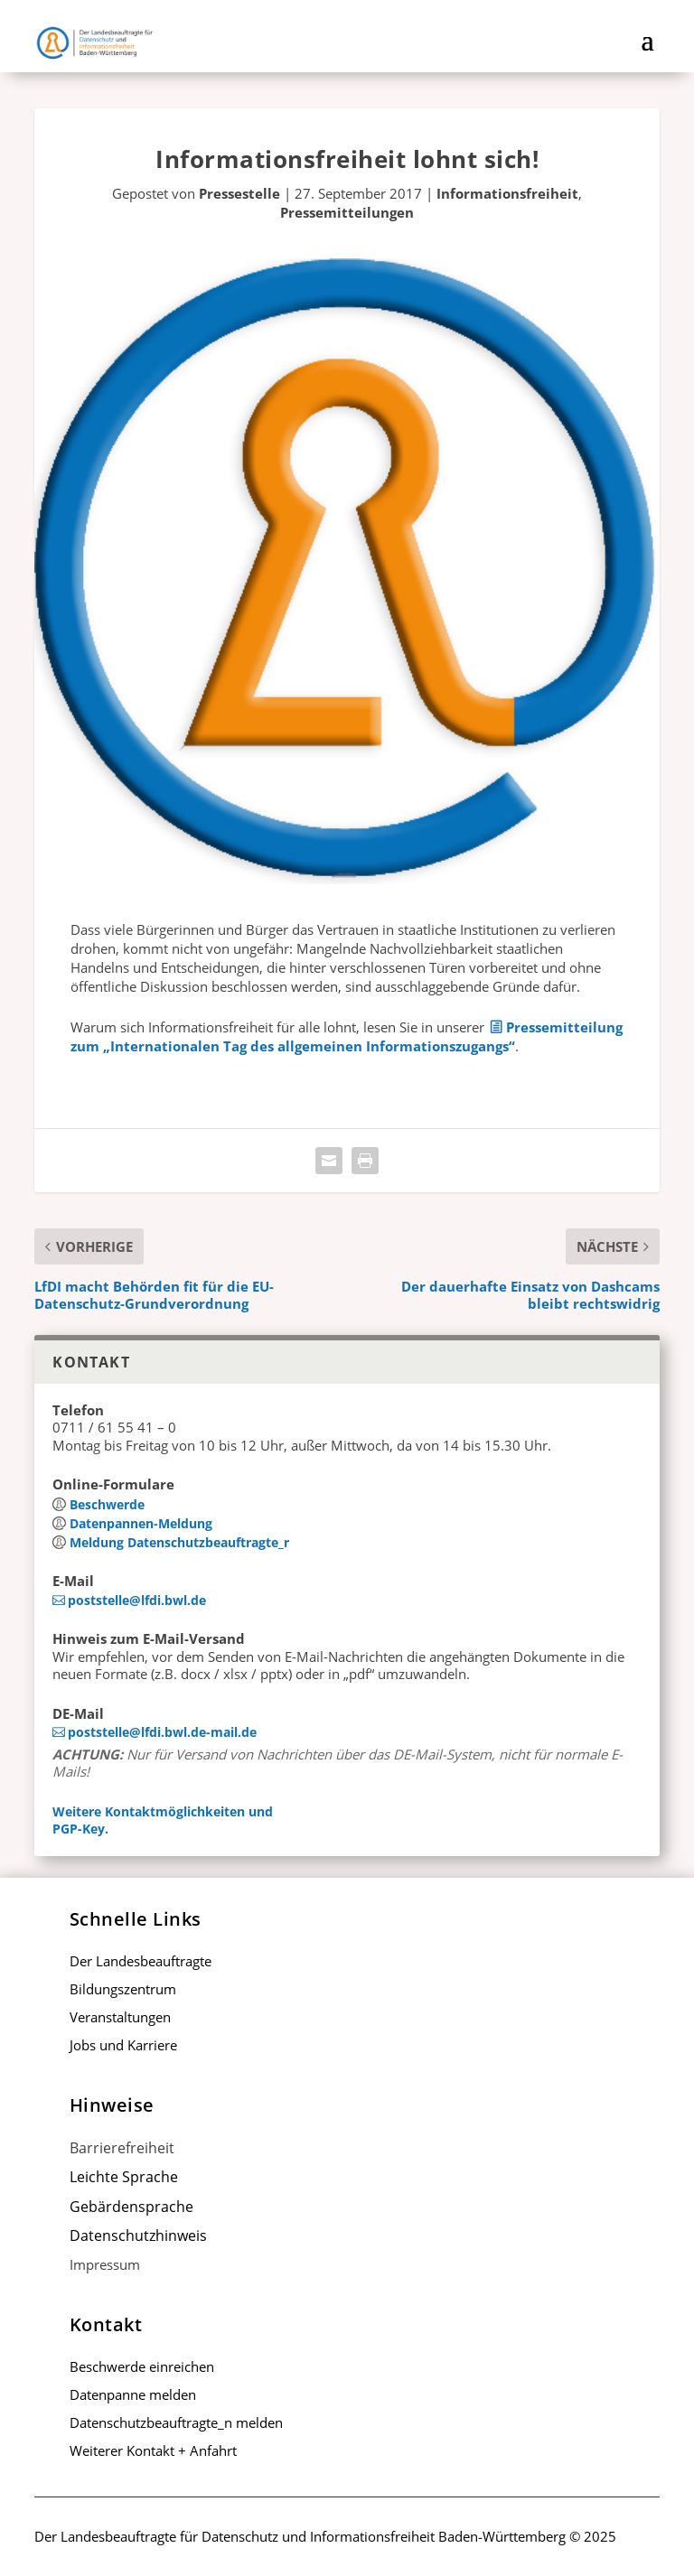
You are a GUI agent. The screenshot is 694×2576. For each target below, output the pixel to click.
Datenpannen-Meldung (141, 1523)
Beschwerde (107, 1504)
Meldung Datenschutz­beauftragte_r (179, 1542)
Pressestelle (239, 193)
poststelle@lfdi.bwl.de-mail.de (162, 1732)
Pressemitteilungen (347, 212)
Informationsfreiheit (507, 193)
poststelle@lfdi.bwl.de (137, 1600)
